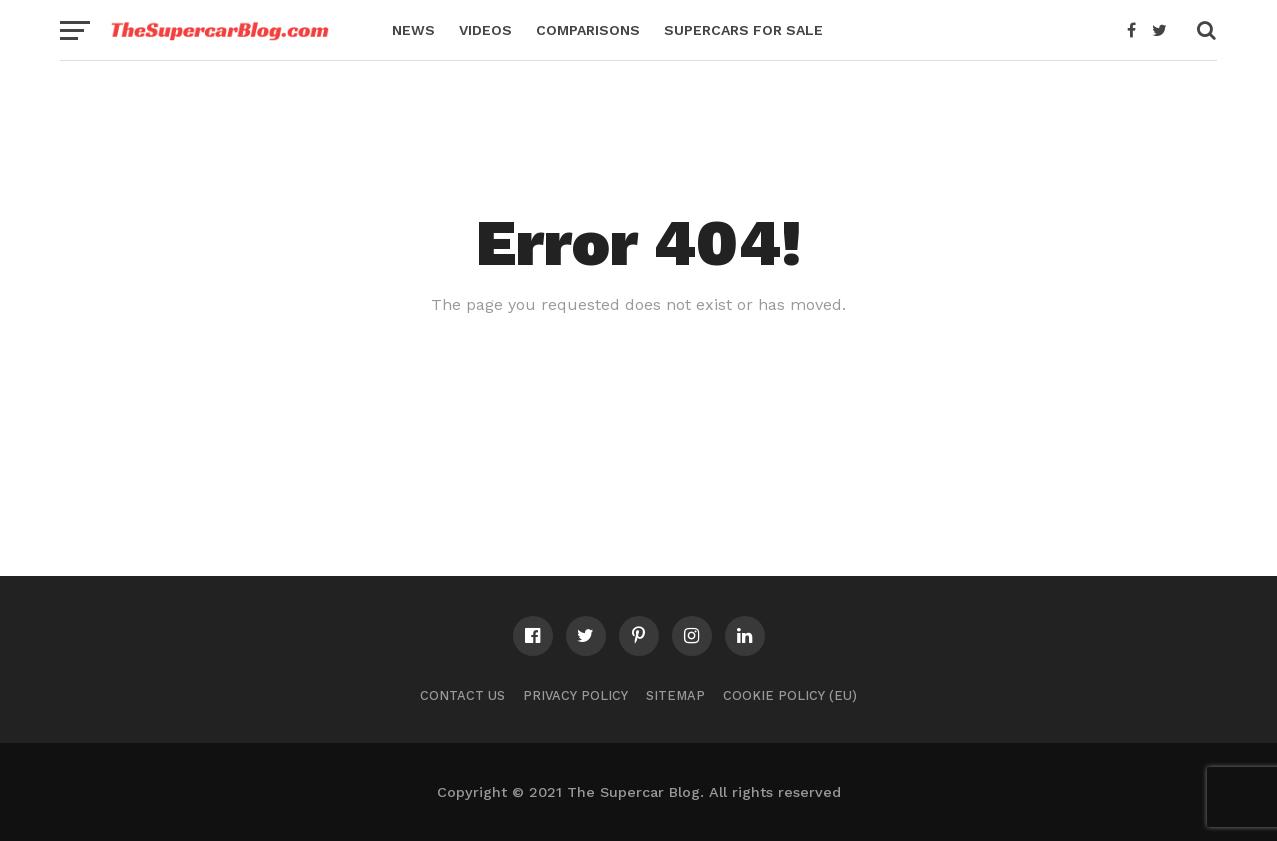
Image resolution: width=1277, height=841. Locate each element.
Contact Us (462, 695)
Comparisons (588, 30)
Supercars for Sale (743, 30)
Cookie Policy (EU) (790, 695)
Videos (485, 30)
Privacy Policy (575, 695)
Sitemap (675, 695)
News (413, 30)
